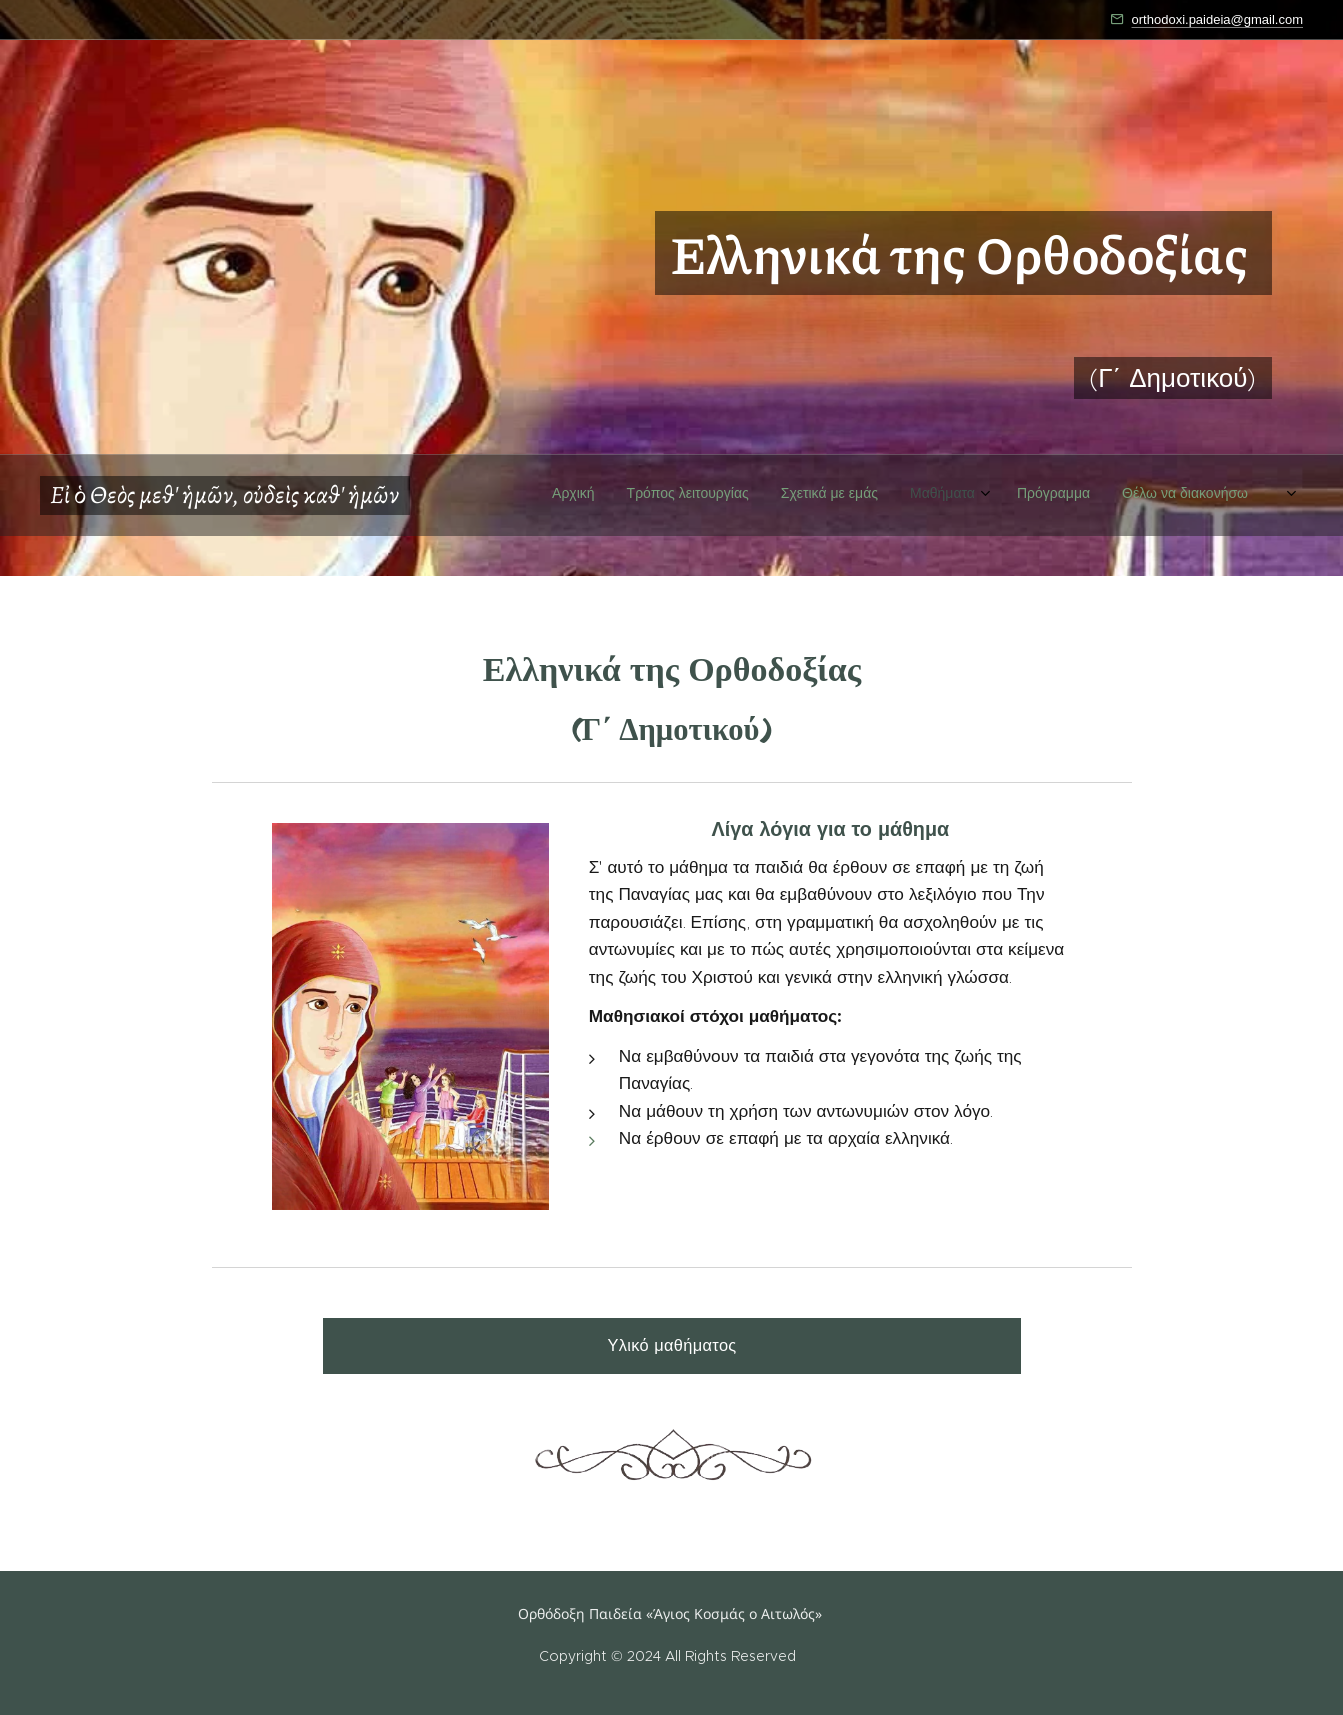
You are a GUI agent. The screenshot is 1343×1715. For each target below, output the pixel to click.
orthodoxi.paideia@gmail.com (1217, 19)
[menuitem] (1042, 535)
